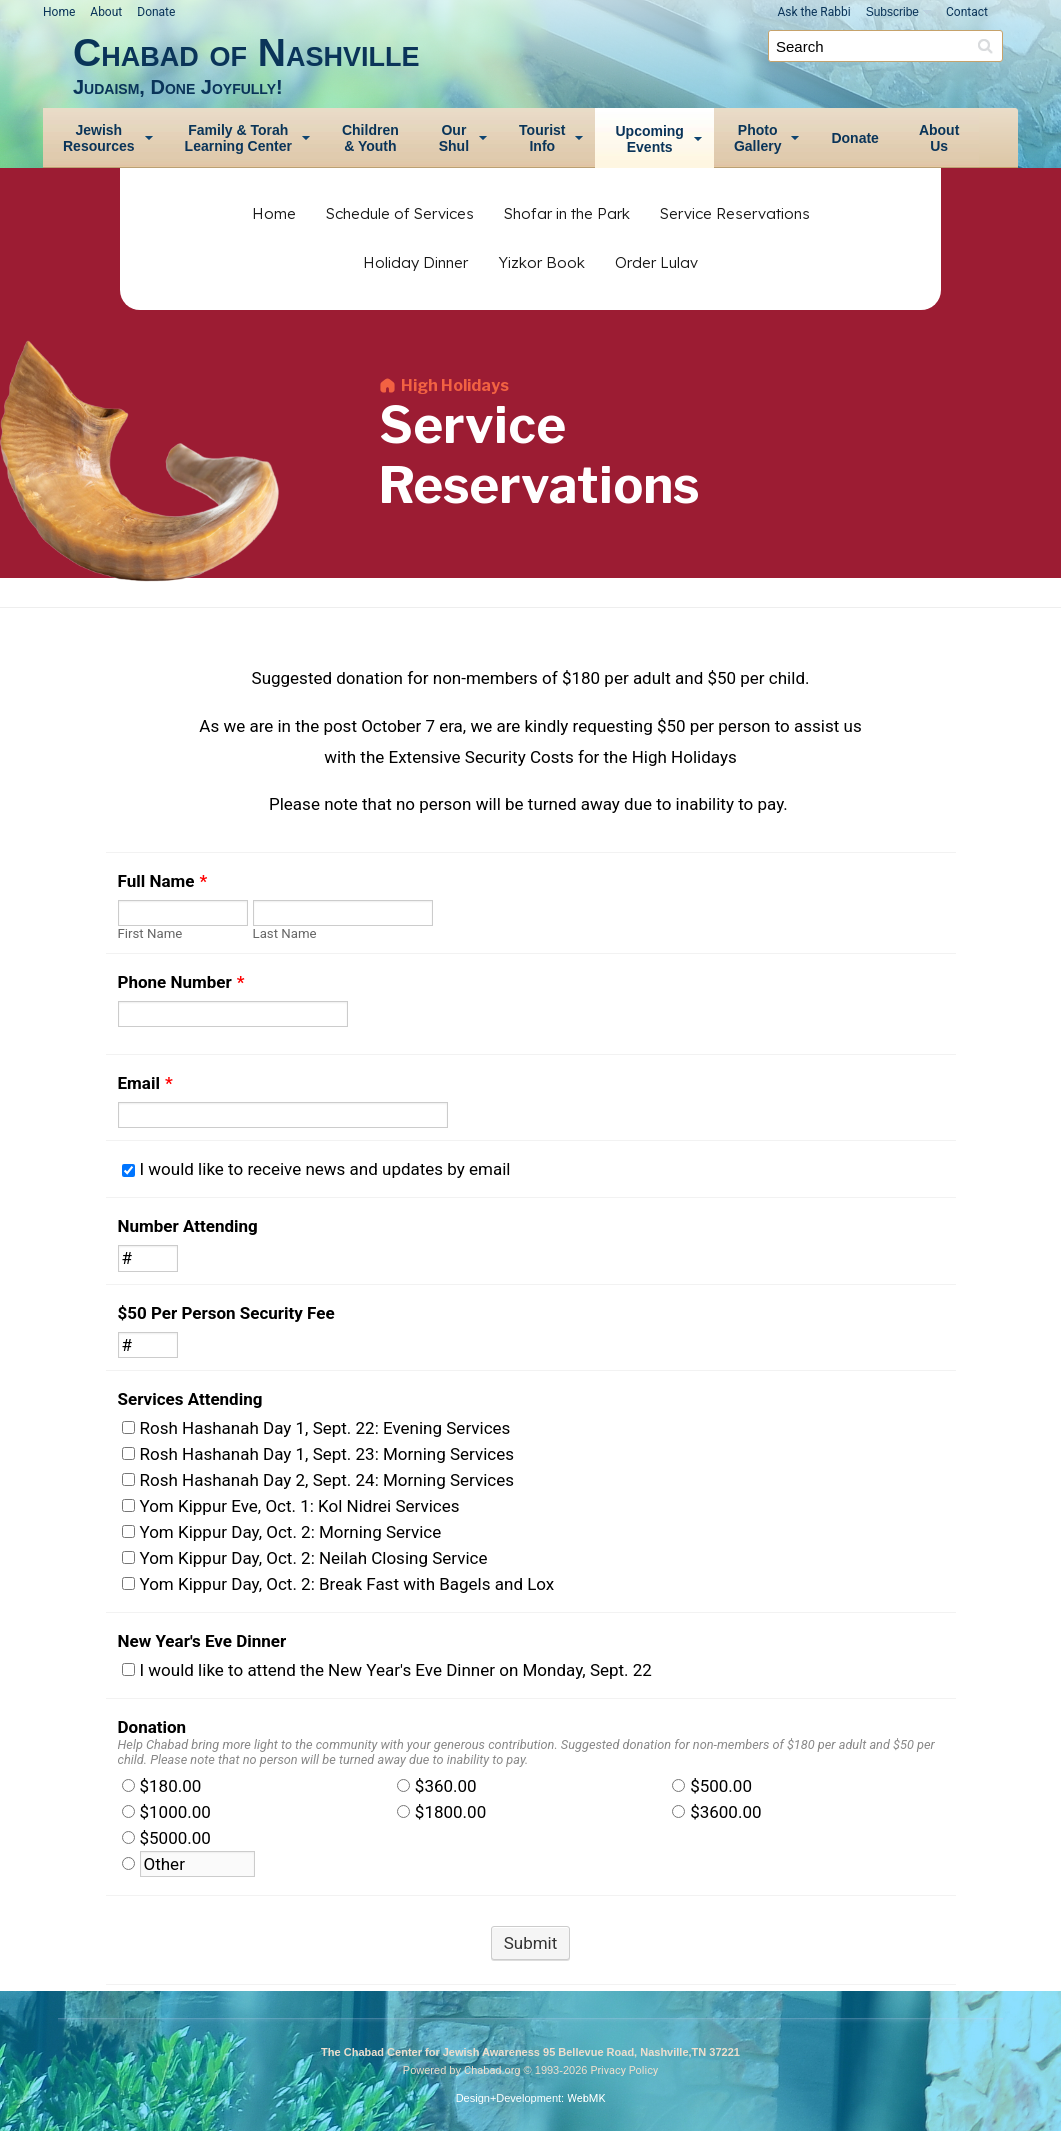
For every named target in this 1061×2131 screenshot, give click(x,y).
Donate (156, 12)
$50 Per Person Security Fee (226, 1313)
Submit (531, 1943)
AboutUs (939, 138)
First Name (150, 933)
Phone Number (181, 982)
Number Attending (188, 1226)
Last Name (285, 933)
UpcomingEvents (649, 139)
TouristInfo (542, 138)
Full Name (163, 881)
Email (145, 1083)
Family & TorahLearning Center (238, 138)
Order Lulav (656, 262)
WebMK (586, 2098)
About (106, 12)
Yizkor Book (541, 262)
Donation (152, 1727)
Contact (967, 12)
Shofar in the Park (567, 213)
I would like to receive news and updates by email (325, 1169)
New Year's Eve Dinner (202, 1641)
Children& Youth (370, 138)
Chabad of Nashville (545, 64)
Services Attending (190, 1399)
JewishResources (99, 138)
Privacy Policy (624, 2070)
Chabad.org (492, 2070)
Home (59, 12)
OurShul (454, 138)
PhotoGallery (757, 138)
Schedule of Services (400, 213)
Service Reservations (735, 213)
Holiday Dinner (415, 262)
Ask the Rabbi (813, 12)
